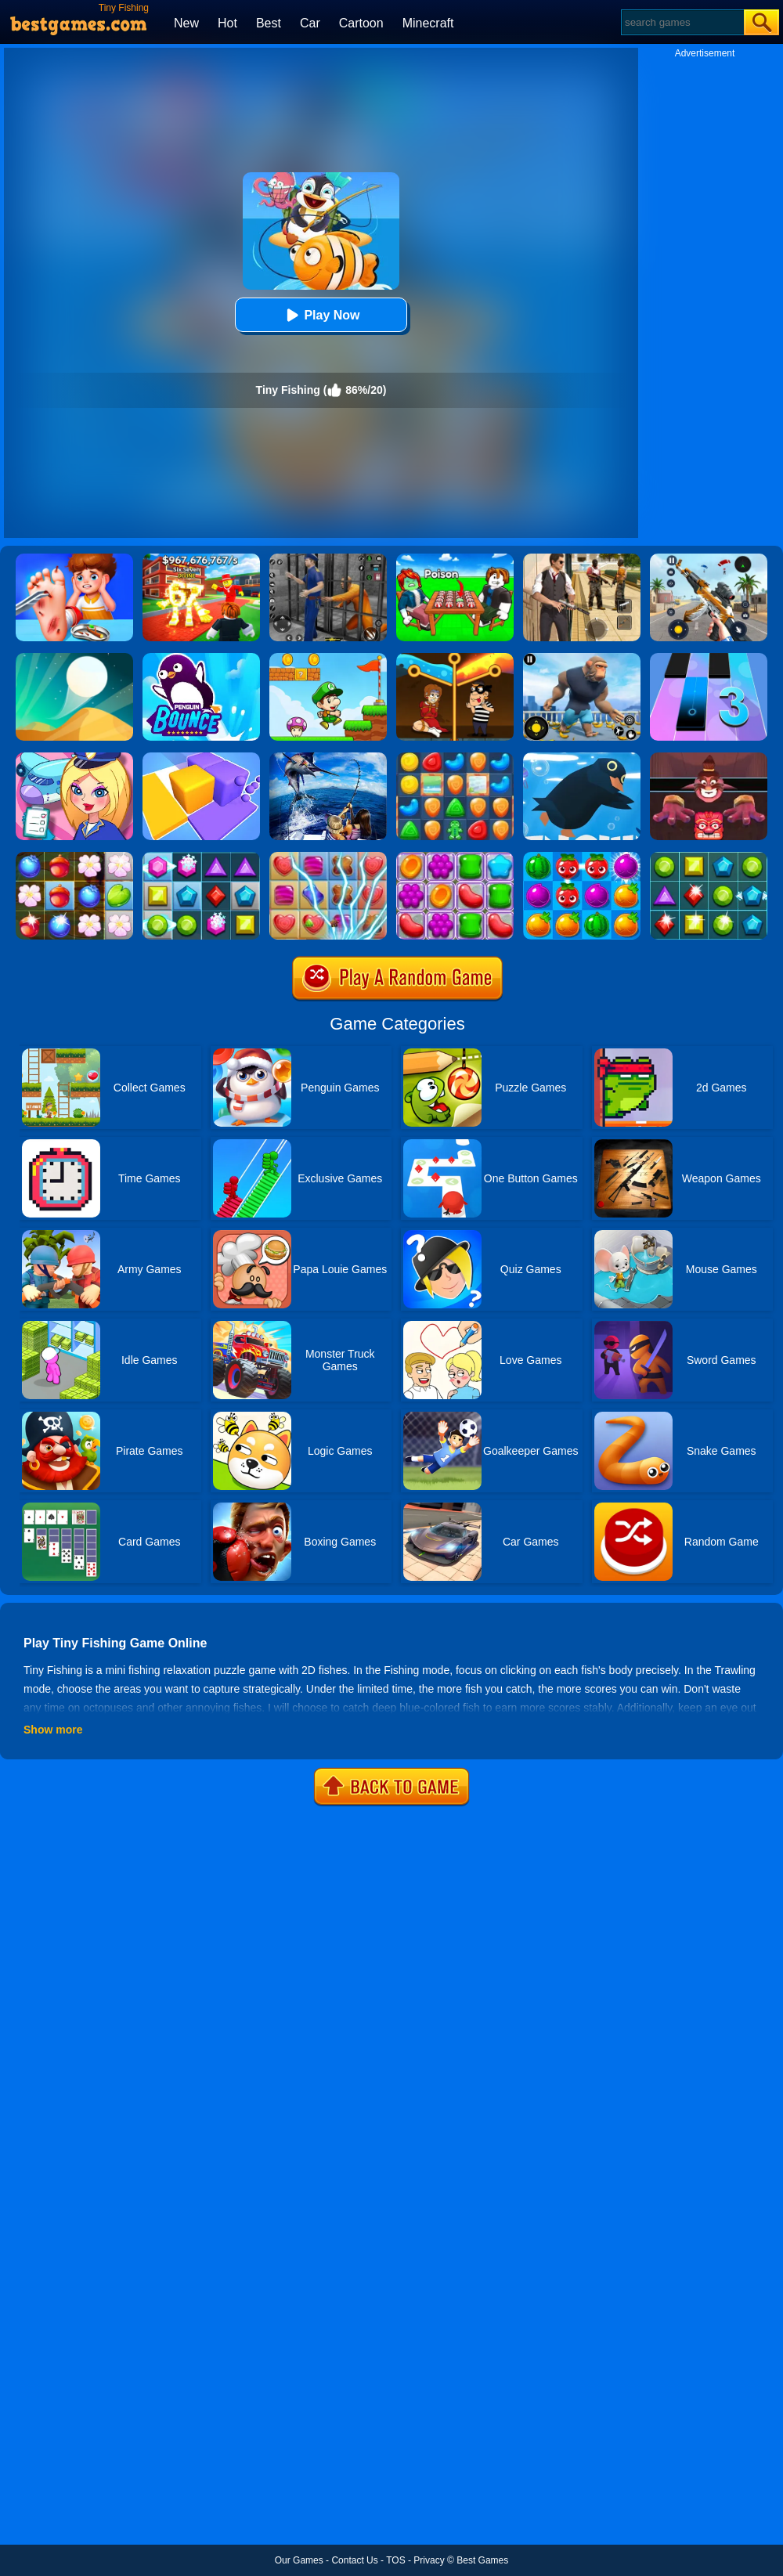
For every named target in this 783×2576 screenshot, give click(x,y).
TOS (395, 2560)
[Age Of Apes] (581, 658)
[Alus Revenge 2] (708, 757)
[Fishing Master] (328, 757)
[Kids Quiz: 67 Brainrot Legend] (201, 559)
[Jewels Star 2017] (708, 857)
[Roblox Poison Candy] (455, 559)
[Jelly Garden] (455, 857)
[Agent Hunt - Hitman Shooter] (581, 559)
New (186, 23)
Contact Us (354, 2560)
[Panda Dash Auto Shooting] (708, 559)
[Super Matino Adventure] (328, 658)
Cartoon (361, 23)
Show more (52, 1729)
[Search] (681, 22)
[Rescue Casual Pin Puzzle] (455, 658)
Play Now (320, 315)
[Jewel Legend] (201, 857)
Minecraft (428, 23)
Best (268, 23)
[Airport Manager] (74, 757)
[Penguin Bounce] (201, 658)
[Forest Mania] (74, 857)
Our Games (299, 2560)
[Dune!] (74, 658)
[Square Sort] (201, 757)
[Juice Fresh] (581, 857)
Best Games (482, 2560)
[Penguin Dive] (581, 757)
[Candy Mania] (328, 857)
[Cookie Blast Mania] (455, 757)
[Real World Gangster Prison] (328, 559)
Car (310, 23)
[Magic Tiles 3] (708, 658)
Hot (227, 23)
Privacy (428, 2560)
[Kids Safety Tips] (74, 559)
